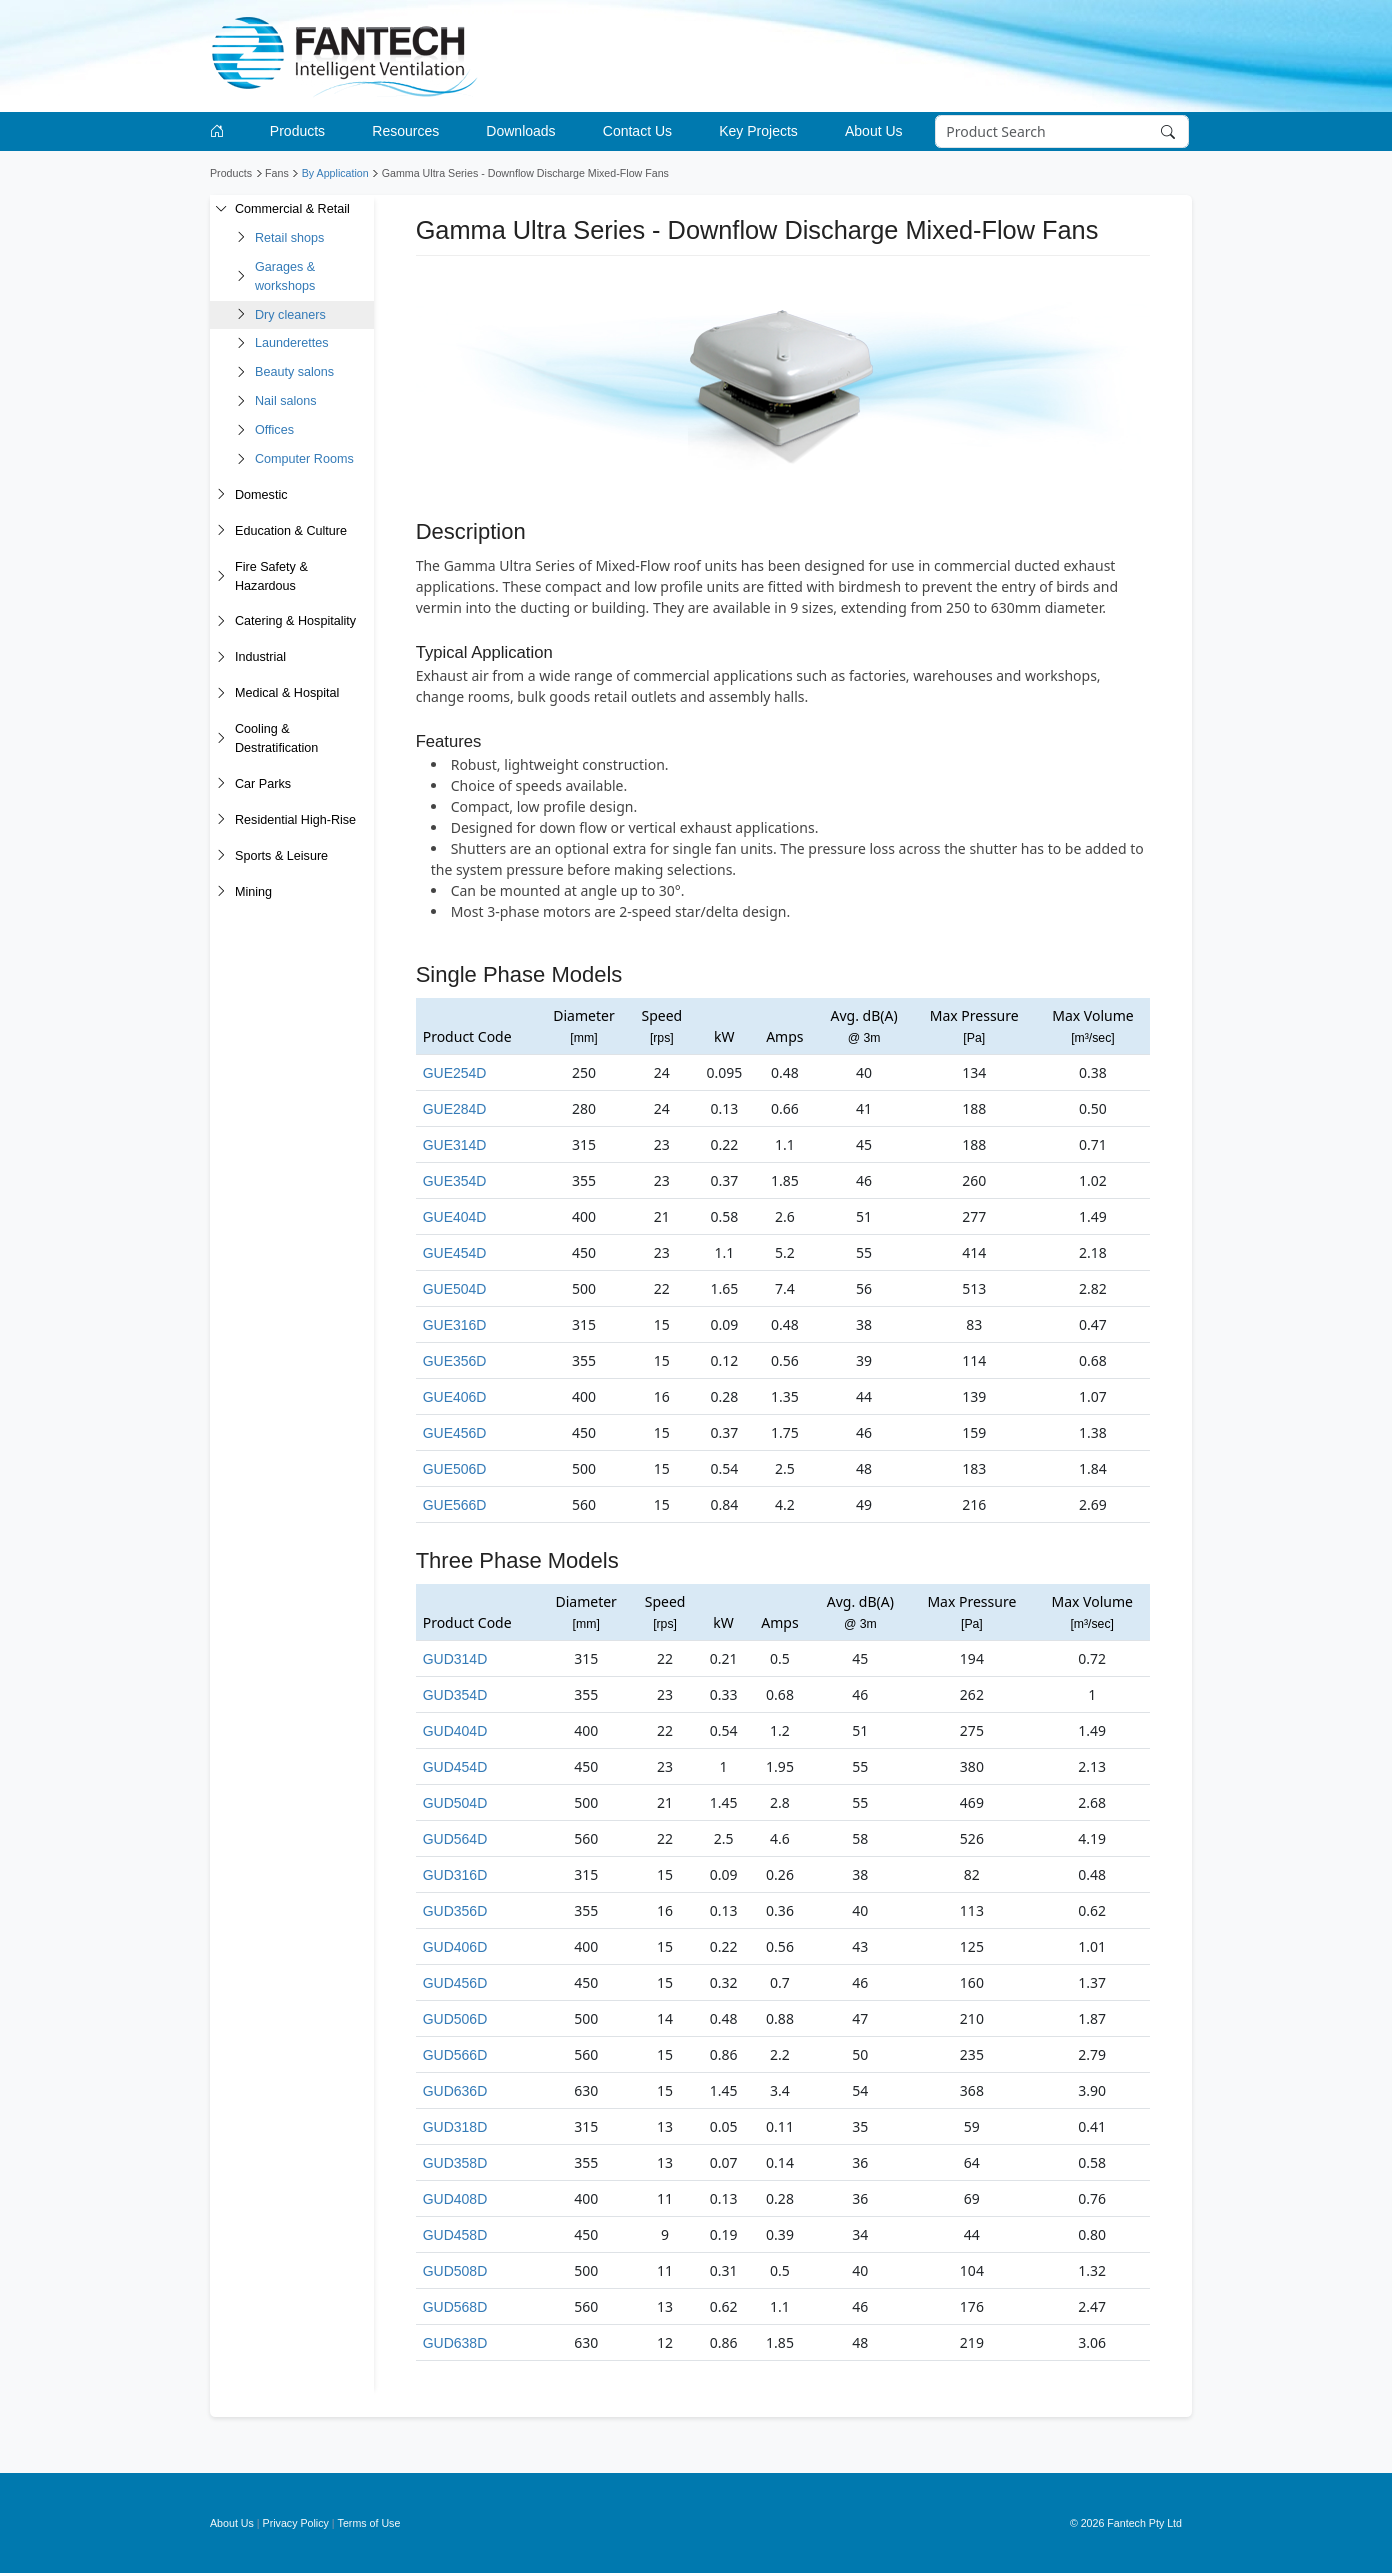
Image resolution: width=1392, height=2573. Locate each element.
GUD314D (455, 1659)
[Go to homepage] (220, 131)
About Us (232, 2523)
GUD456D (455, 1983)
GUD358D (455, 2163)
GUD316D (455, 1875)
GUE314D (455, 1145)
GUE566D (455, 1505)
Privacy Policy (296, 2523)
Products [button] (297, 131)
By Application (335, 173)
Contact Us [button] (637, 131)
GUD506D (455, 2019)
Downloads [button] (520, 131)
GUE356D (455, 1361)
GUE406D (455, 1397)
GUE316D (455, 1325)
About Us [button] (874, 131)
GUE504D (455, 1289)
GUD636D (455, 2091)
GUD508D (455, 2271)
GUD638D (455, 2343)
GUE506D (455, 1469)
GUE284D (455, 1109)
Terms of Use (369, 2523)
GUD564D (455, 1839)
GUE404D (455, 1217)
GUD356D (455, 1911)
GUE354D (455, 1181)
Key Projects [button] (758, 131)
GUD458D (455, 2235)
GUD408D (455, 2199)
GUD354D (455, 1695)
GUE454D (455, 1253)
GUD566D (455, 2055)
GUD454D (455, 1767)
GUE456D (455, 1433)
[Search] (1062, 132)
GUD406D (455, 1947)
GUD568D (455, 2307)
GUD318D (455, 2127)
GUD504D (455, 1803)
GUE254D (455, 1073)
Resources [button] (405, 131)
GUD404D (455, 1731)
